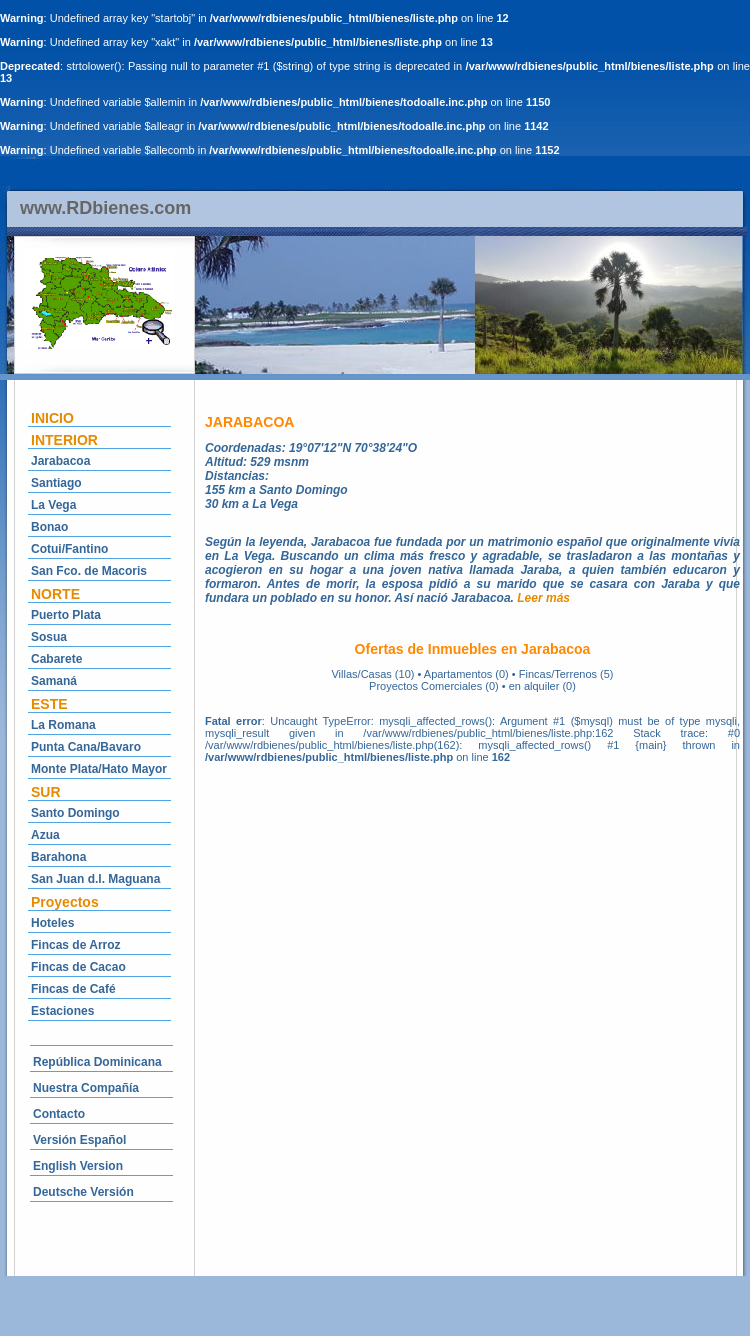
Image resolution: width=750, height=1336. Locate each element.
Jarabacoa (60, 461)
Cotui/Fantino (69, 549)
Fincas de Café (73, 989)
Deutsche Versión (83, 1192)
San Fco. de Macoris (89, 571)
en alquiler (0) (542, 686)
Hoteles (52, 923)
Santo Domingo (75, 813)
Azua (45, 835)
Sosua (49, 637)
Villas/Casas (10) (372, 674)
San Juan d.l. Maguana (95, 879)
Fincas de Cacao (78, 967)
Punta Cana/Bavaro (86, 747)
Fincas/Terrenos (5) (566, 674)
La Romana (63, 725)
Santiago (56, 483)
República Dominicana (97, 1062)
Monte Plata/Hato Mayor (99, 769)
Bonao (49, 527)
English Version (78, 1166)
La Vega (53, 505)
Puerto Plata (66, 615)
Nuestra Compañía (86, 1088)
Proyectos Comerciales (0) (434, 686)
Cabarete (56, 659)
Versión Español (79, 1140)
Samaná (54, 681)
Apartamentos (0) (466, 674)
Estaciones (62, 1011)
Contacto (59, 1114)
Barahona (58, 857)
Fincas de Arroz (76, 945)
